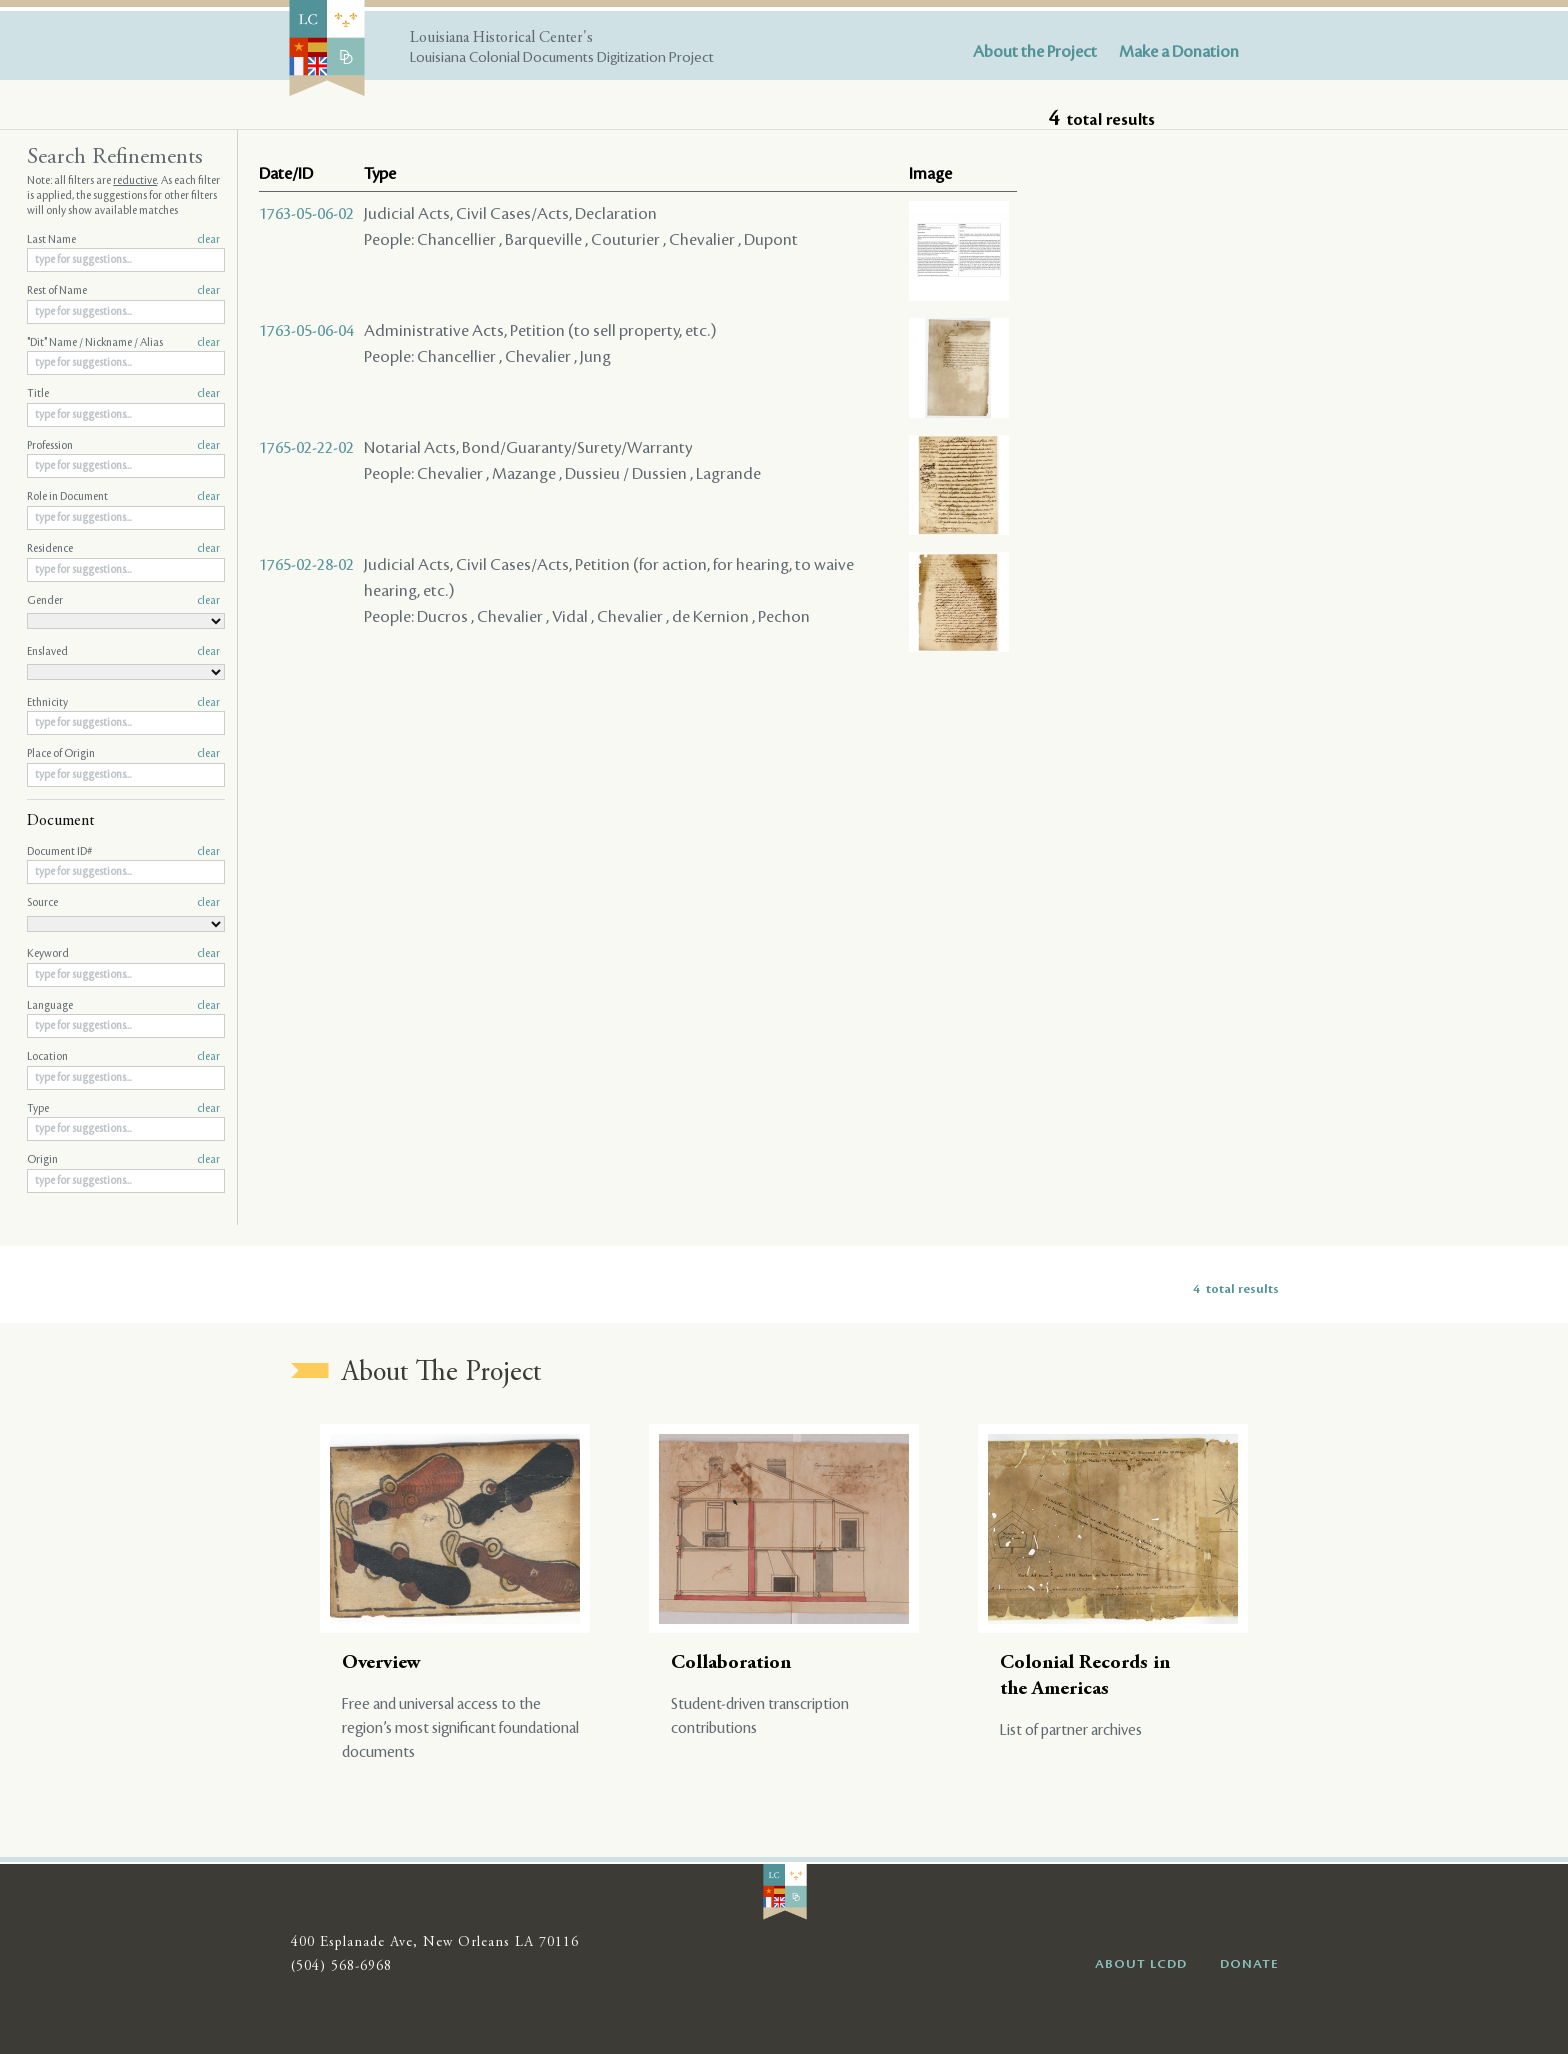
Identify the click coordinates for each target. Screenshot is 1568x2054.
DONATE (1249, 1964)
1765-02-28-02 (306, 565)
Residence (123, 549)
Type (123, 1109)
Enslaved (123, 652)
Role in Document (123, 497)
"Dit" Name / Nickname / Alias (123, 343)
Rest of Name (123, 291)
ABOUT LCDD (1141, 1964)
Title (123, 394)
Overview (381, 1663)
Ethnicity (123, 703)
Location (123, 1057)
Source (123, 903)
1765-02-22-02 (306, 448)
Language (123, 1006)
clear (208, 240)
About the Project (1035, 52)
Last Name (123, 240)
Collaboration (731, 1663)
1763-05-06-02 (306, 214)
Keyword (123, 954)
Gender (123, 601)
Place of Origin (123, 754)
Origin (123, 1160)
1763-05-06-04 (306, 331)
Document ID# (123, 852)
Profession (123, 446)
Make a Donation (1179, 52)
